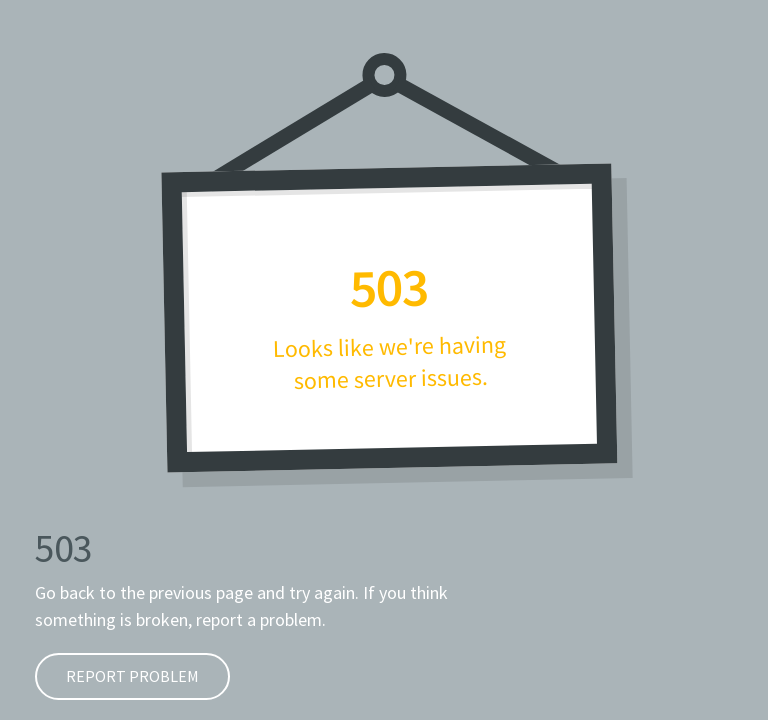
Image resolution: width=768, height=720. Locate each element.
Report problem (117, 676)
